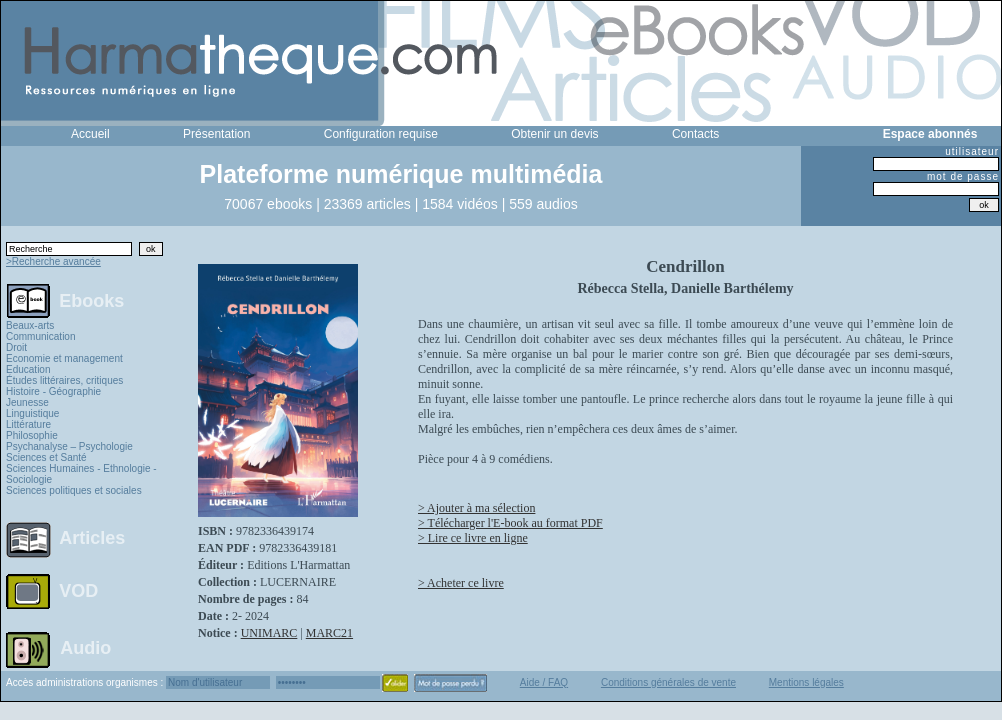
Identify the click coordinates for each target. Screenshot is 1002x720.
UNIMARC (269, 633)
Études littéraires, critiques (64, 380)
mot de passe (963, 176)
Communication (40, 336)
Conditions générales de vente (668, 682)
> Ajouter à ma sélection (476, 508)
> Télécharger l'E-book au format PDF (510, 523)
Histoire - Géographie (53, 391)
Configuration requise (381, 134)
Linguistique (32, 413)
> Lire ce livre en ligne (473, 538)
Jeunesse (27, 402)
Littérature (28, 424)
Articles (92, 538)
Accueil (90, 134)
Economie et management (64, 358)
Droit (16, 347)
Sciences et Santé (46, 457)
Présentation (216, 134)
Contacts (695, 134)
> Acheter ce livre (461, 583)
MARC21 (329, 633)
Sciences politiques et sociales (74, 490)
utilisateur (972, 151)
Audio (85, 647)
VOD (78, 591)
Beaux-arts (30, 325)
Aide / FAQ (544, 682)
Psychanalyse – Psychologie (69, 446)
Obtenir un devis (554, 134)
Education (28, 369)
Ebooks (91, 300)
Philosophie (32, 435)
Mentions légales (806, 682)
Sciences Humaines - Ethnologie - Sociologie (81, 474)
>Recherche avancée (53, 261)
